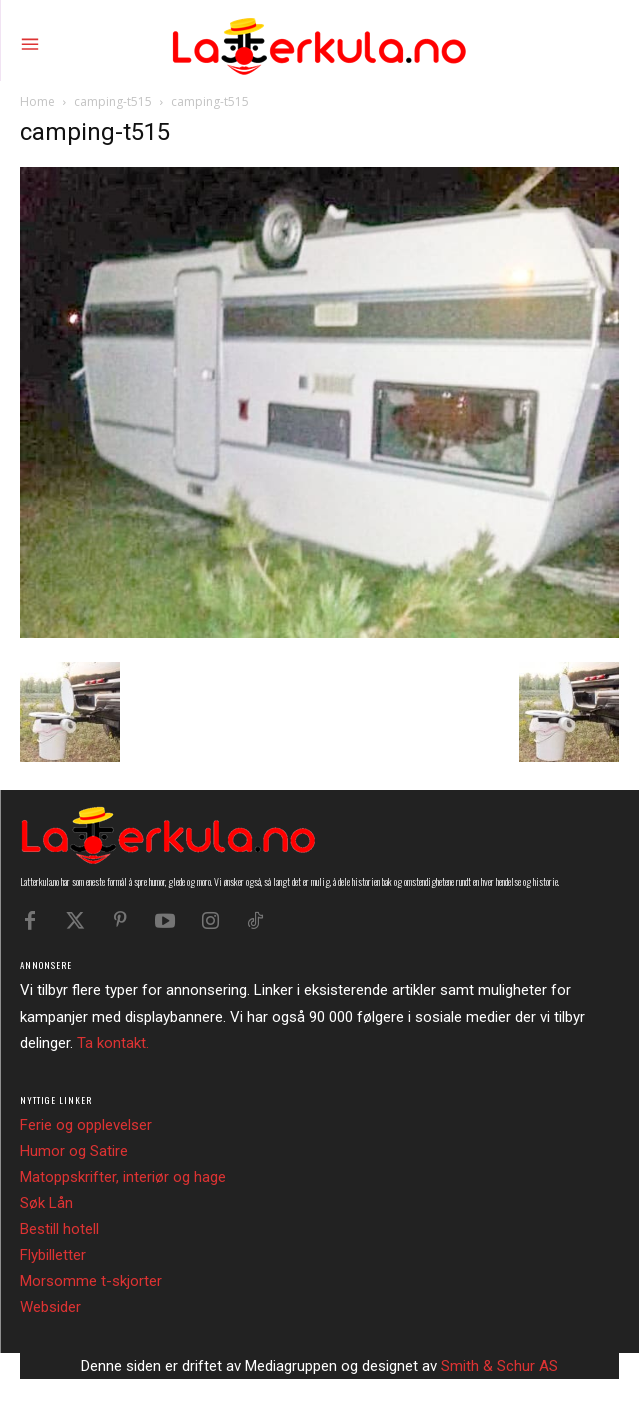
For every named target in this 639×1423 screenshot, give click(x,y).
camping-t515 (113, 101)
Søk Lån (46, 1203)
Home (37, 101)
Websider (50, 1307)
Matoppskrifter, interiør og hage (123, 1177)
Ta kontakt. (113, 1043)
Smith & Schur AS (499, 1366)
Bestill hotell (59, 1229)
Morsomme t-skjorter (91, 1281)
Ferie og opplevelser (86, 1125)
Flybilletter (53, 1255)
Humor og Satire (74, 1151)
